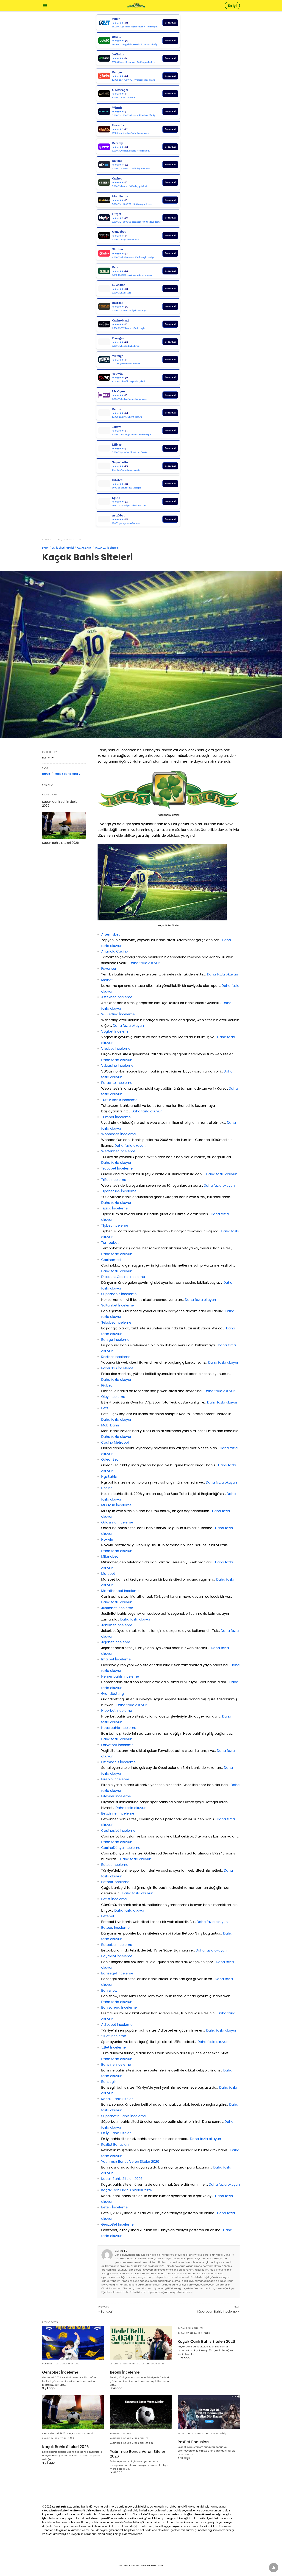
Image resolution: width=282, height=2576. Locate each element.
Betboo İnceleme (115, 1927)
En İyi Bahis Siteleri (116, 2133)
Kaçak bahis (84, 547)
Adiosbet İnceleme (117, 2024)
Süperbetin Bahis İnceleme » (218, 2311)
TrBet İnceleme (113, 1179)
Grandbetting (112, 1693)
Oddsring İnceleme (117, 1522)
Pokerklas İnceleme (117, 1368)
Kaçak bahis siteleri (69, 539)
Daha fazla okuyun (145, 963)
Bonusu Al (170, 22)
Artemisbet (110, 934)
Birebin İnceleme (115, 1779)
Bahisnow (109, 1990)
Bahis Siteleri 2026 (53, 2433)
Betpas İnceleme (115, 1881)
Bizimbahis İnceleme (118, 1762)
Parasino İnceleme (116, 1082)
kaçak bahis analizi (68, 774)
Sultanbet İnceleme (117, 1305)
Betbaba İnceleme (116, 1944)
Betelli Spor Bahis (153, 2363)
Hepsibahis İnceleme (118, 1727)
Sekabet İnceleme (116, 1322)
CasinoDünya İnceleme (120, 1847)
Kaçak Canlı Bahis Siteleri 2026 (126, 2190)
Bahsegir (108, 2081)
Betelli (114, 2363)
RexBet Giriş (219, 2433)
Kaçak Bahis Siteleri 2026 (121, 2178)
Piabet (106, 1385)
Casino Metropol (115, 1442)
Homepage (48, 539)
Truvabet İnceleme (117, 1168)
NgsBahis (109, 1476)
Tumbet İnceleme (116, 1117)
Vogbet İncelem (114, 1031)
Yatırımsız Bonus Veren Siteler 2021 (132, 2443)
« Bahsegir (106, 2311)
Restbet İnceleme (115, 1356)
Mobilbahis (110, 1425)
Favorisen (109, 968)
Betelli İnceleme (114, 2207)
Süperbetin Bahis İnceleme (123, 2116)
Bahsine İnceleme (116, 2064)
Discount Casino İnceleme (123, 1276)
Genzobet (48, 2363)
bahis (46, 774)
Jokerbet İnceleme (116, 1625)
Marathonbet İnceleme (120, 1590)
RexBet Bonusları (115, 2144)
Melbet (107, 980)
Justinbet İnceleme (117, 1608)
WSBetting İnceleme (118, 1014)
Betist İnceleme (114, 1899)
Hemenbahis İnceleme (120, 1676)
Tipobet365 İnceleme (119, 1191)
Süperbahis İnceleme (119, 1294)
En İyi (232, 5)
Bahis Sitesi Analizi (63, 547)
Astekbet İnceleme (116, 997)
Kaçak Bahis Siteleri (117, 2098)
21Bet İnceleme (113, 2036)
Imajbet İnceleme (116, 1659)
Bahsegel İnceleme (117, 1973)
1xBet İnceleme (113, 2047)
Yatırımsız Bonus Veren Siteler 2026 (130, 2161)
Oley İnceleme (113, 1396)
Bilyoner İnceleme (116, 1796)
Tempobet (110, 1242)
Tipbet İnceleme (114, 1225)
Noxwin (107, 1539)
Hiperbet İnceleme (116, 1710)
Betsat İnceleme (114, 1864)
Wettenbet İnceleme (118, 1151)
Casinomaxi (111, 1259)
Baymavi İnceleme (116, 1956)
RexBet (182, 2433)
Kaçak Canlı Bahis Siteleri (194, 2333)
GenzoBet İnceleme (117, 2224)
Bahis (45, 547)
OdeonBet (109, 1459)
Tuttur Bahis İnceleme (119, 1099)
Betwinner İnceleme (117, 1813)
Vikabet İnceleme (115, 1048)
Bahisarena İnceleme (119, 2007)
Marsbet (108, 1573)
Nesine (106, 1488)
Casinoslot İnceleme (118, 1830)
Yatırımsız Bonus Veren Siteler (129, 2438)
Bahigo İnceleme (115, 1339)
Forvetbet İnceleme (117, 1745)
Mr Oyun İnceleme (116, 1505)
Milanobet (109, 1556)
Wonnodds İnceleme (118, 1134)
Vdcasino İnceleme (117, 1065)
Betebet (107, 1916)
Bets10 (106, 1408)
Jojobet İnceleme (115, 1642)
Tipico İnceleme (114, 1208)
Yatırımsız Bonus (120, 2433)
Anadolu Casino (114, 951)
